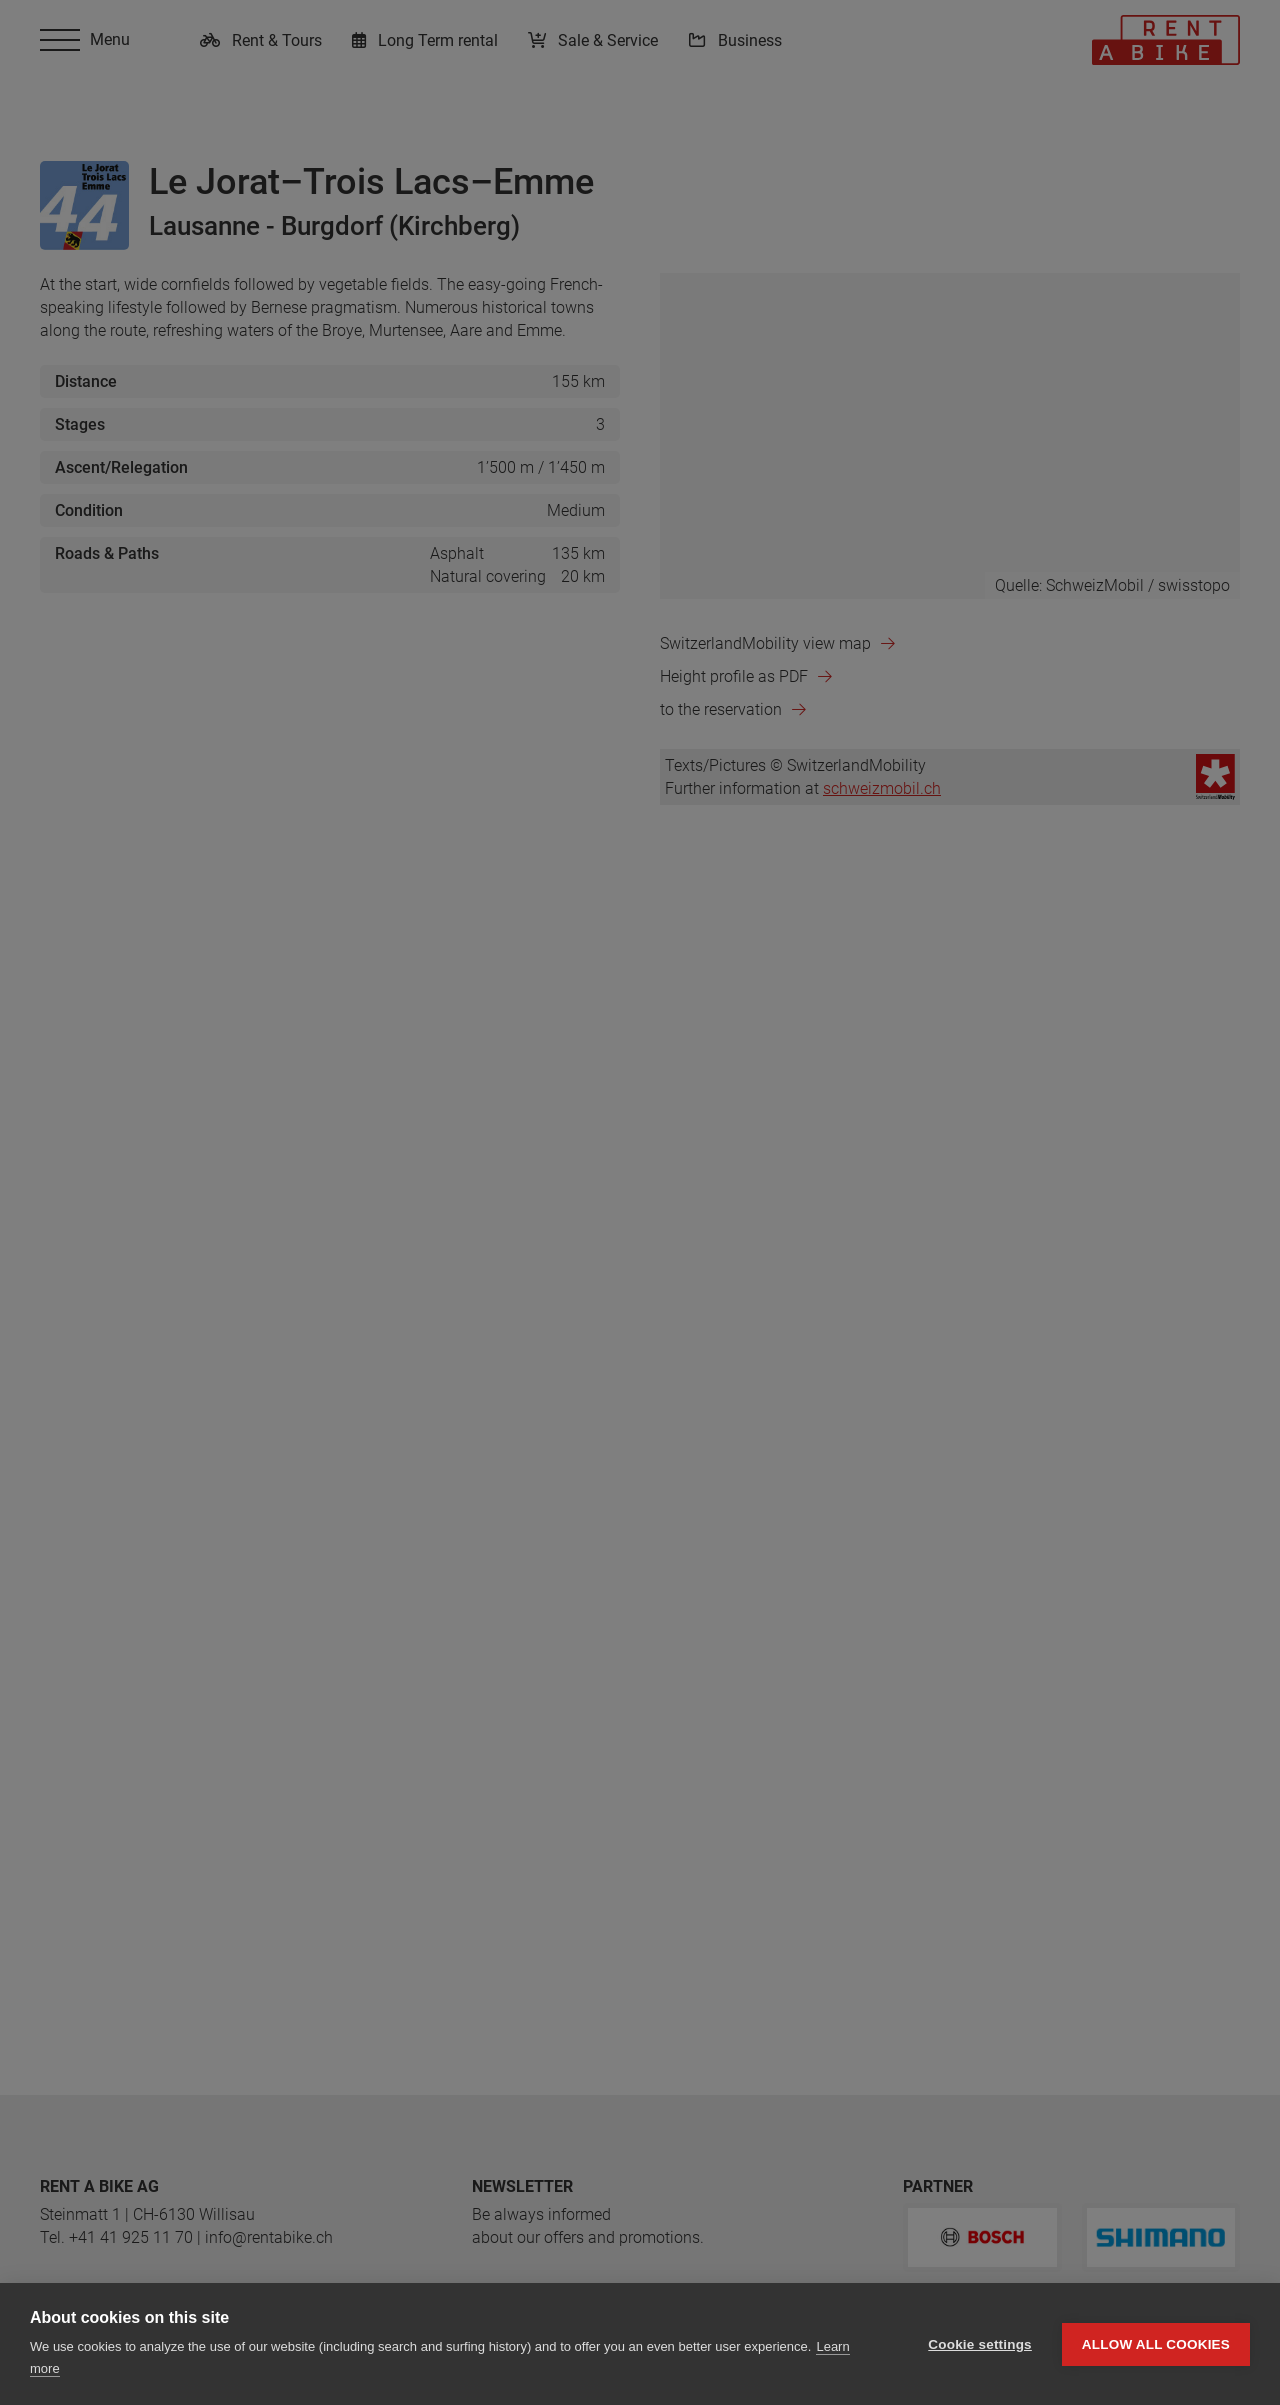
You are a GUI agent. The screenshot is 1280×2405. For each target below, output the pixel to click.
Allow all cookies (1156, 2344)
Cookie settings (980, 2344)
